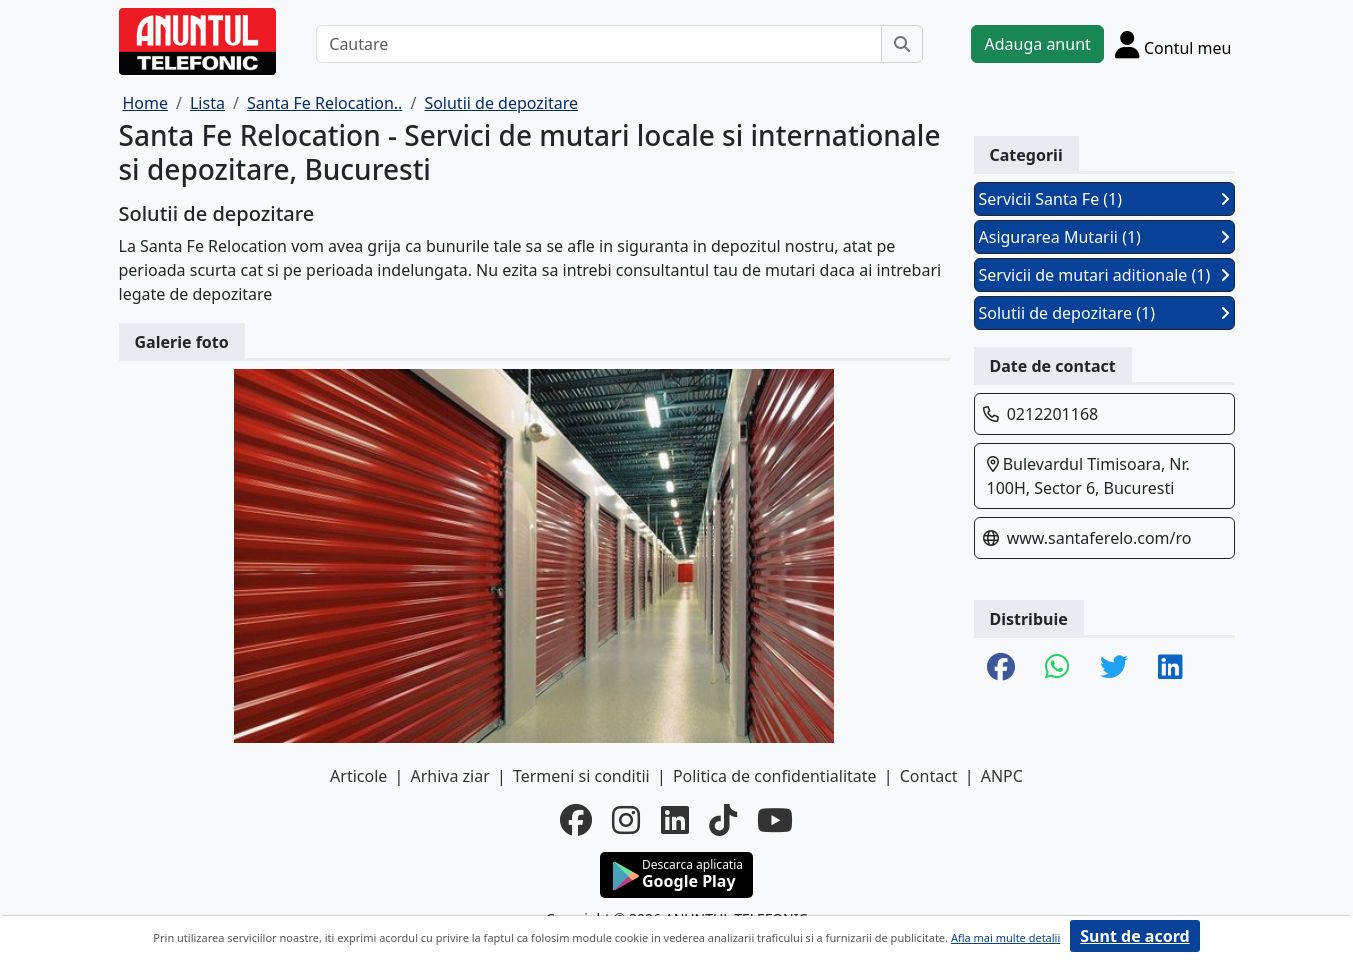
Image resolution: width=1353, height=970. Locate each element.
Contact (929, 776)
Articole (358, 776)
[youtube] (775, 820)
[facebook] (576, 820)
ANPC (1002, 776)
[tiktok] (723, 820)
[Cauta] (902, 44)
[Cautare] (599, 44)
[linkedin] (675, 820)
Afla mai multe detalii (1005, 937)
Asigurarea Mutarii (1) (1104, 237)
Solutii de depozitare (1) (1104, 313)
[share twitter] (1114, 668)
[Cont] (1173, 44)
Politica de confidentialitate (775, 776)
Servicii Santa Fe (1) (1104, 199)
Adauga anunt (1037, 44)
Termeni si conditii (581, 776)
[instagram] (626, 820)
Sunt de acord (1134, 936)
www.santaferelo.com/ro (1099, 538)
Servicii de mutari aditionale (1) (1104, 275)
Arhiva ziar (449, 776)
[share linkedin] (1170, 668)
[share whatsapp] (1057, 668)
